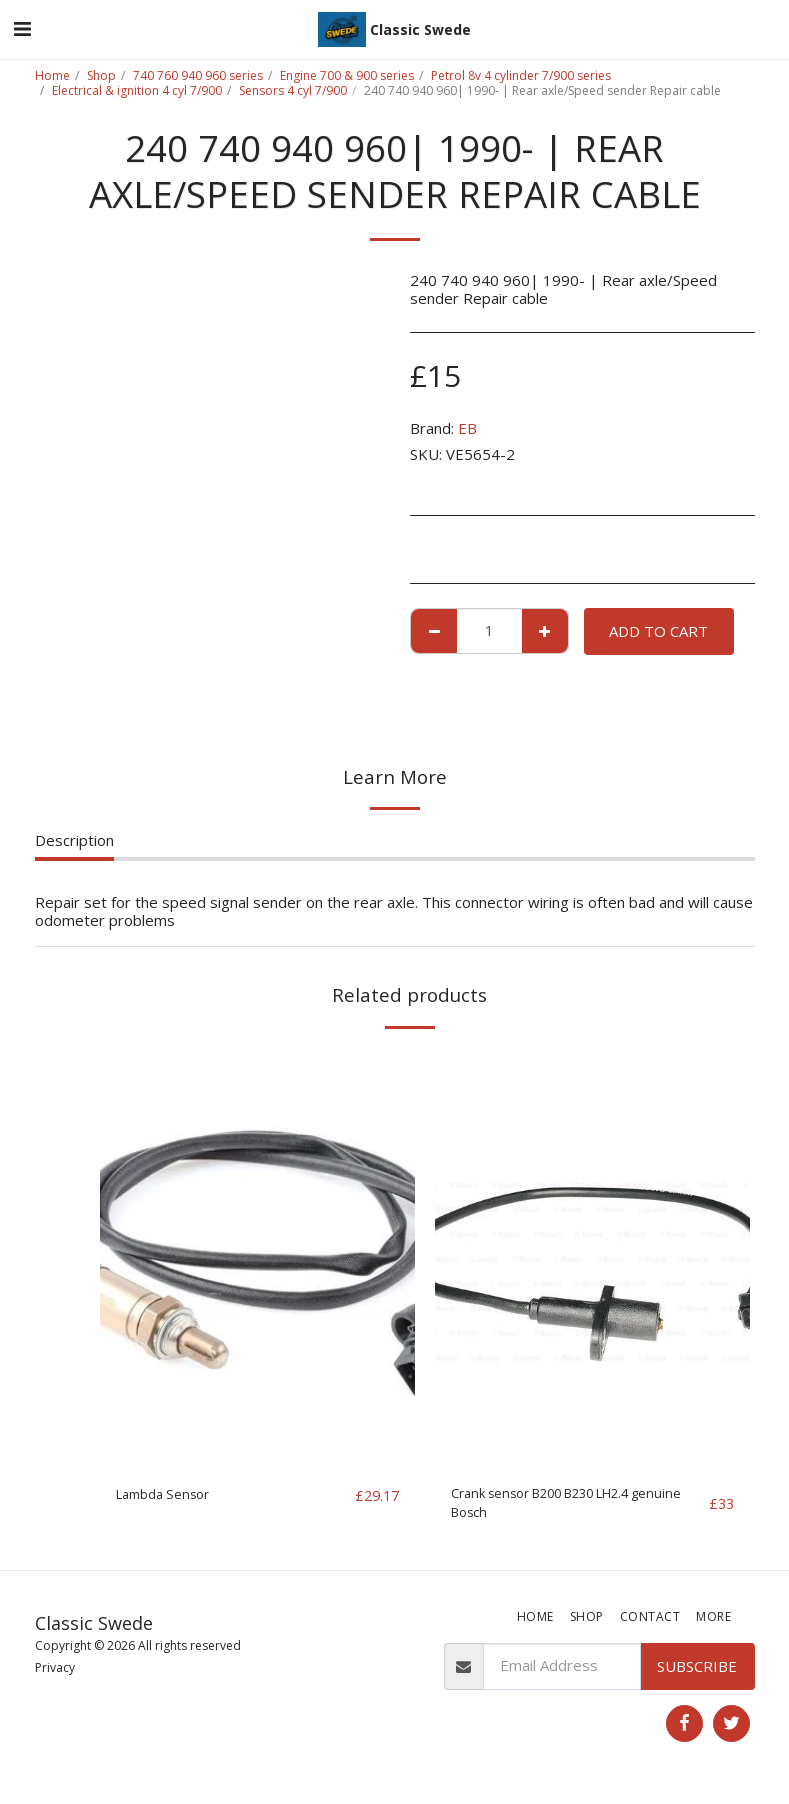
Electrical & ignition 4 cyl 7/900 (137, 90)
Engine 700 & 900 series (347, 75)
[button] (22, 28)
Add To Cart (658, 631)
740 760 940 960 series (198, 75)
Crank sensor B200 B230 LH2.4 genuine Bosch (559, 1507)
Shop (101, 75)
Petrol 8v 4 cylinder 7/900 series (521, 75)
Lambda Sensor (169, 1496)
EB (467, 428)
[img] (257, 1259)
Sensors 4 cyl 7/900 (293, 90)
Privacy (55, 1675)
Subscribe (697, 1673)
